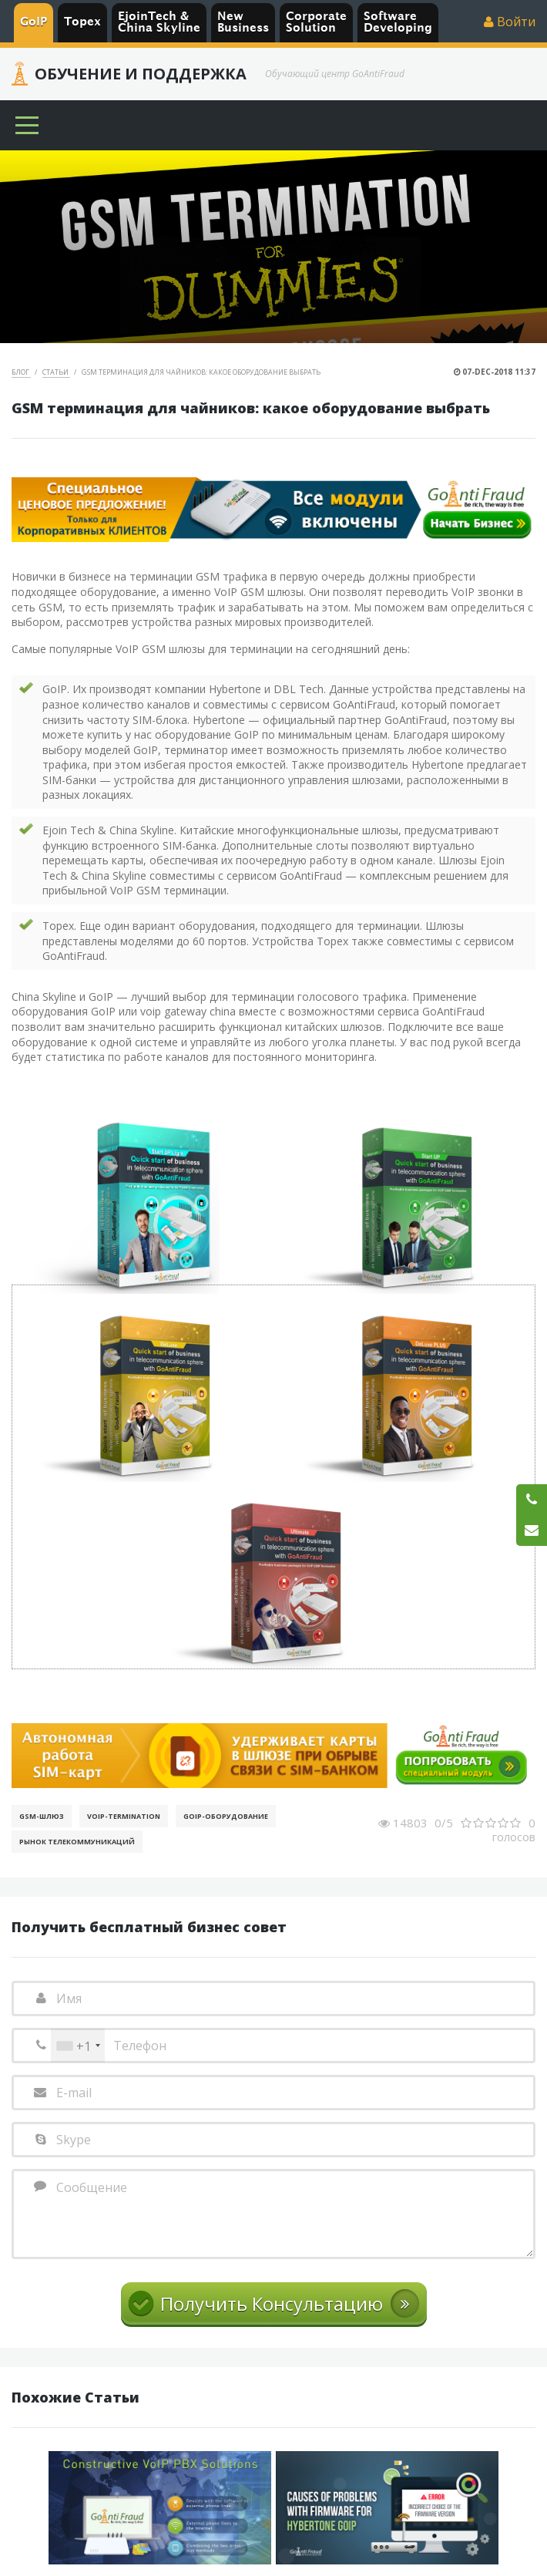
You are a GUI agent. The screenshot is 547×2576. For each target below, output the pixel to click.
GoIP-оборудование (225, 1816)
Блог (21, 372)
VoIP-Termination (123, 1816)
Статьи (56, 372)
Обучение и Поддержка (141, 74)
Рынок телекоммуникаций (77, 1842)
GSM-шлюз (41, 1816)
